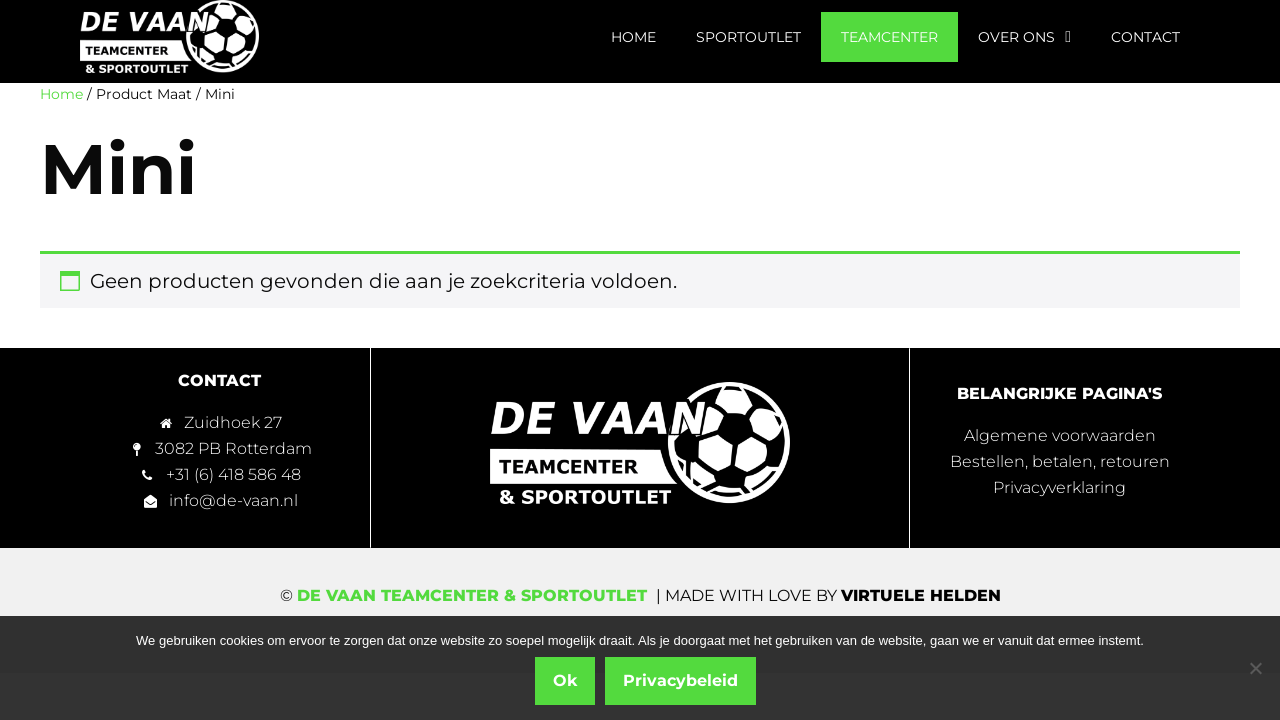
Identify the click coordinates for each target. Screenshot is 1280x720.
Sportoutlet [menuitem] (748, 37)
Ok (565, 680)
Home (61, 94)
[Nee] (1255, 668)
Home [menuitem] (633, 37)
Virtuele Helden (921, 595)
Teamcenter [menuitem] (889, 37)
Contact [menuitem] (1145, 37)
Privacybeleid (680, 680)
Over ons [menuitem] (1024, 37)
